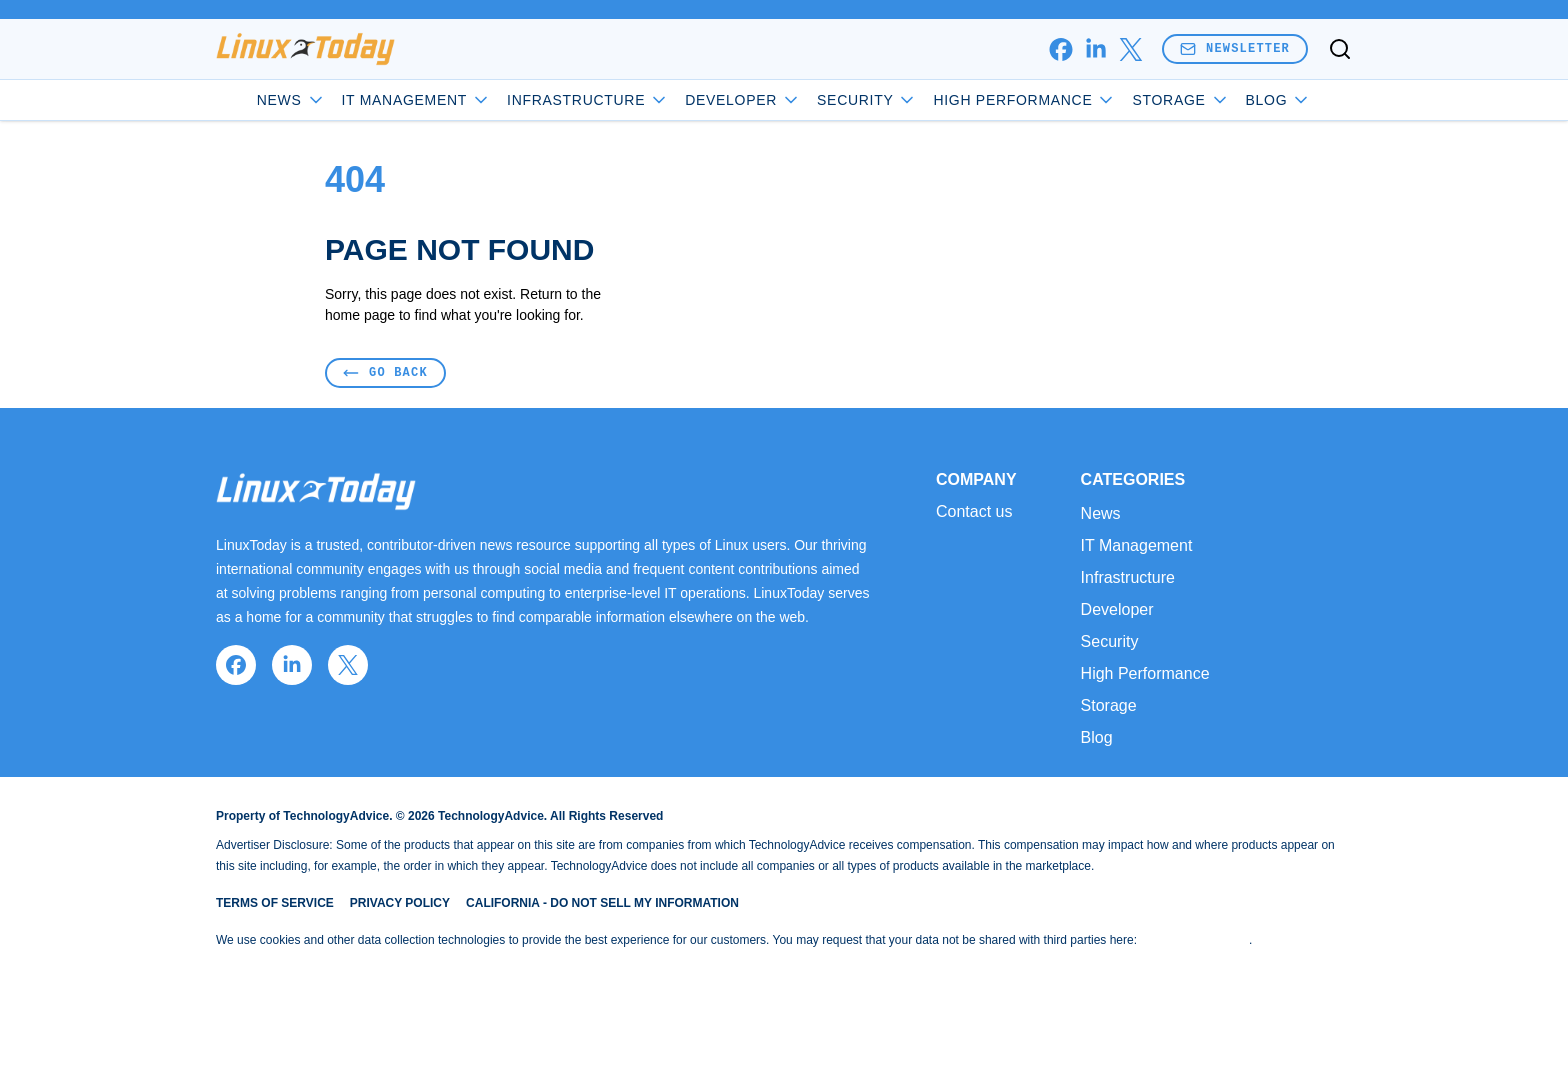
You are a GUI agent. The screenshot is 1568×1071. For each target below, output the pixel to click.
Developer (743, 100)
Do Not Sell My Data (1194, 940)
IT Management (417, 100)
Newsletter (1235, 48)
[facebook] (1060, 49)
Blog (1279, 100)
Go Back (385, 372)
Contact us (974, 512)
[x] (1130, 49)
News (291, 100)
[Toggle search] (1340, 49)
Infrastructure (588, 100)
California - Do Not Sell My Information (602, 903)
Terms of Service (275, 903)
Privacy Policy (400, 903)
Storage (1180, 100)
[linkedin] (1095, 49)
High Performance (1024, 100)
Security (867, 100)
